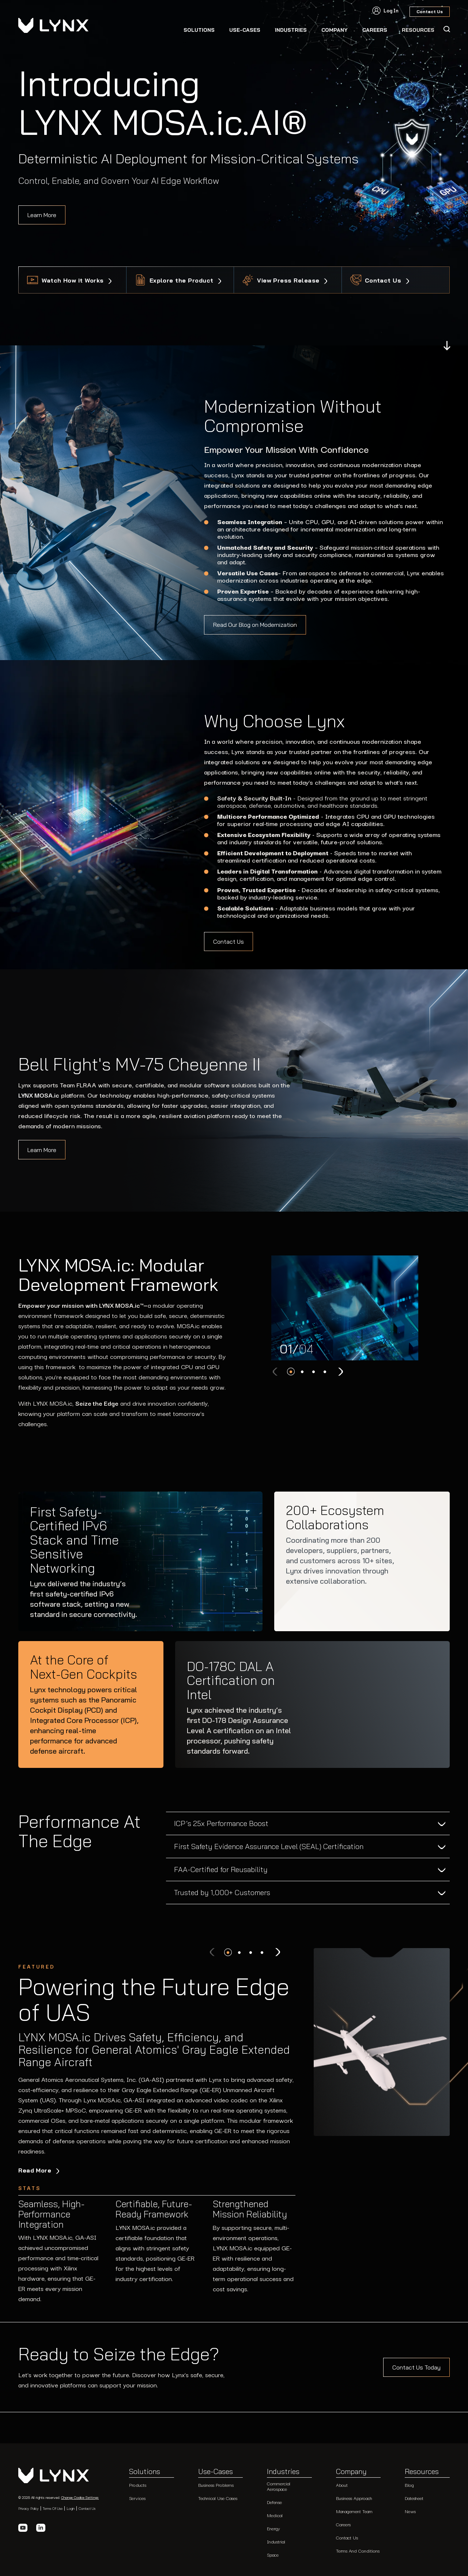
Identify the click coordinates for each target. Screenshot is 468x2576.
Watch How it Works (74, 280)
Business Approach (354, 2498)
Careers (343, 2524)
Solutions (199, 30)
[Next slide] (340, 1372)
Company (334, 30)
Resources (422, 2472)
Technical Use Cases (217, 2498)
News (410, 2511)
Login (71, 2508)
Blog (409, 2485)
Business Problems (216, 2485)
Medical (275, 2515)
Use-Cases (244, 30)
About (342, 2485)
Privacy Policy (28, 2508)
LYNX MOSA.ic (38, 1095)
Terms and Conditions (358, 2550)
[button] (291, 1371)
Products (137, 2485)
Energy (273, 2528)
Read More (35, 2170)
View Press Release (289, 280)
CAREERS (374, 30)
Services (137, 2498)
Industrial (276, 2541)
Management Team (354, 2511)
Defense (274, 2502)
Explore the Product (183, 280)
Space (273, 2554)
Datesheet (414, 2498)
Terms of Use (53, 2508)
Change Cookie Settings (80, 2497)
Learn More (41, 215)
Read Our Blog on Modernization (255, 624)
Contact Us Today (416, 2367)
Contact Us (384, 280)
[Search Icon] (446, 29)
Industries (291, 30)
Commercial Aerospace (278, 2486)
